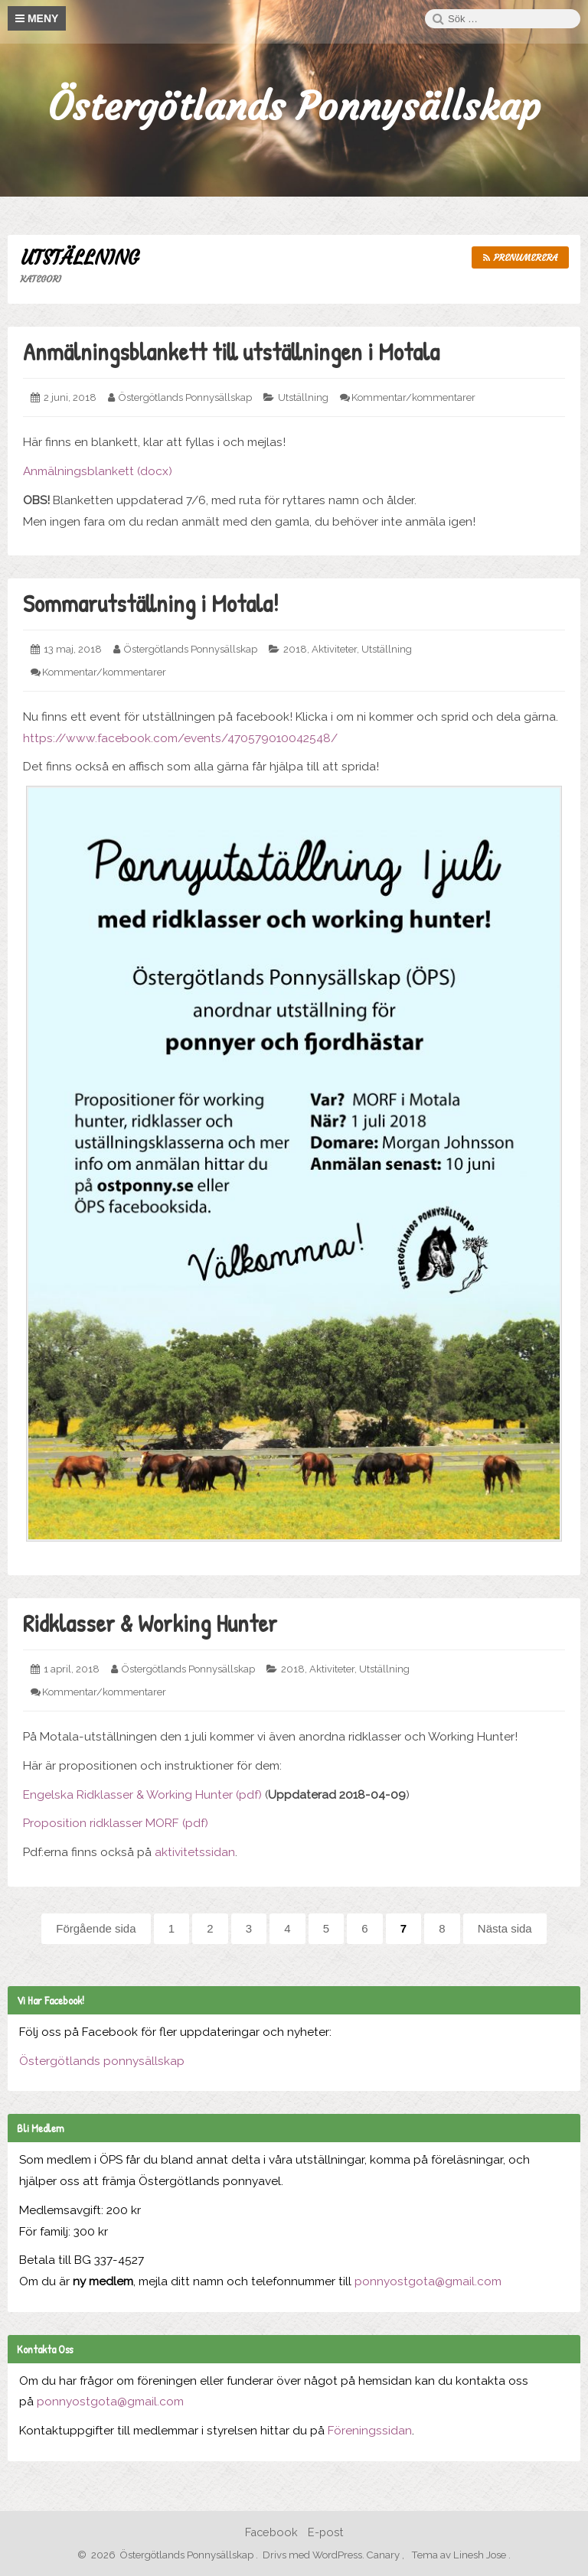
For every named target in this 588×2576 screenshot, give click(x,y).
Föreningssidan (370, 2431)
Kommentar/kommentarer (413, 397)
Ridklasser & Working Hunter (150, 1623)
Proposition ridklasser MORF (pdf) (115, 1823)
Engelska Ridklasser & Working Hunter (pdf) (142, 1795)
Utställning (303, 397)
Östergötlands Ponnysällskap (294, 107)
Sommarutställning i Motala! (151, 603)
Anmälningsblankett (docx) (97, 471)
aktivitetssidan (195, 1852)
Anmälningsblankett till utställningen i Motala (231, 351)
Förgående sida (96, 1928)
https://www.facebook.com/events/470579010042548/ (180, 738)
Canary (384, 2555)
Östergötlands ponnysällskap (102, 2061)
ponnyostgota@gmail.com (427, 2281)
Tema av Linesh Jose (460, 2555)
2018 (295, 649)
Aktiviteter (334, 649)
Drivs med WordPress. (313, 2555)
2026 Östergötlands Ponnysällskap (168, 2555)
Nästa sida (505, 1928)
